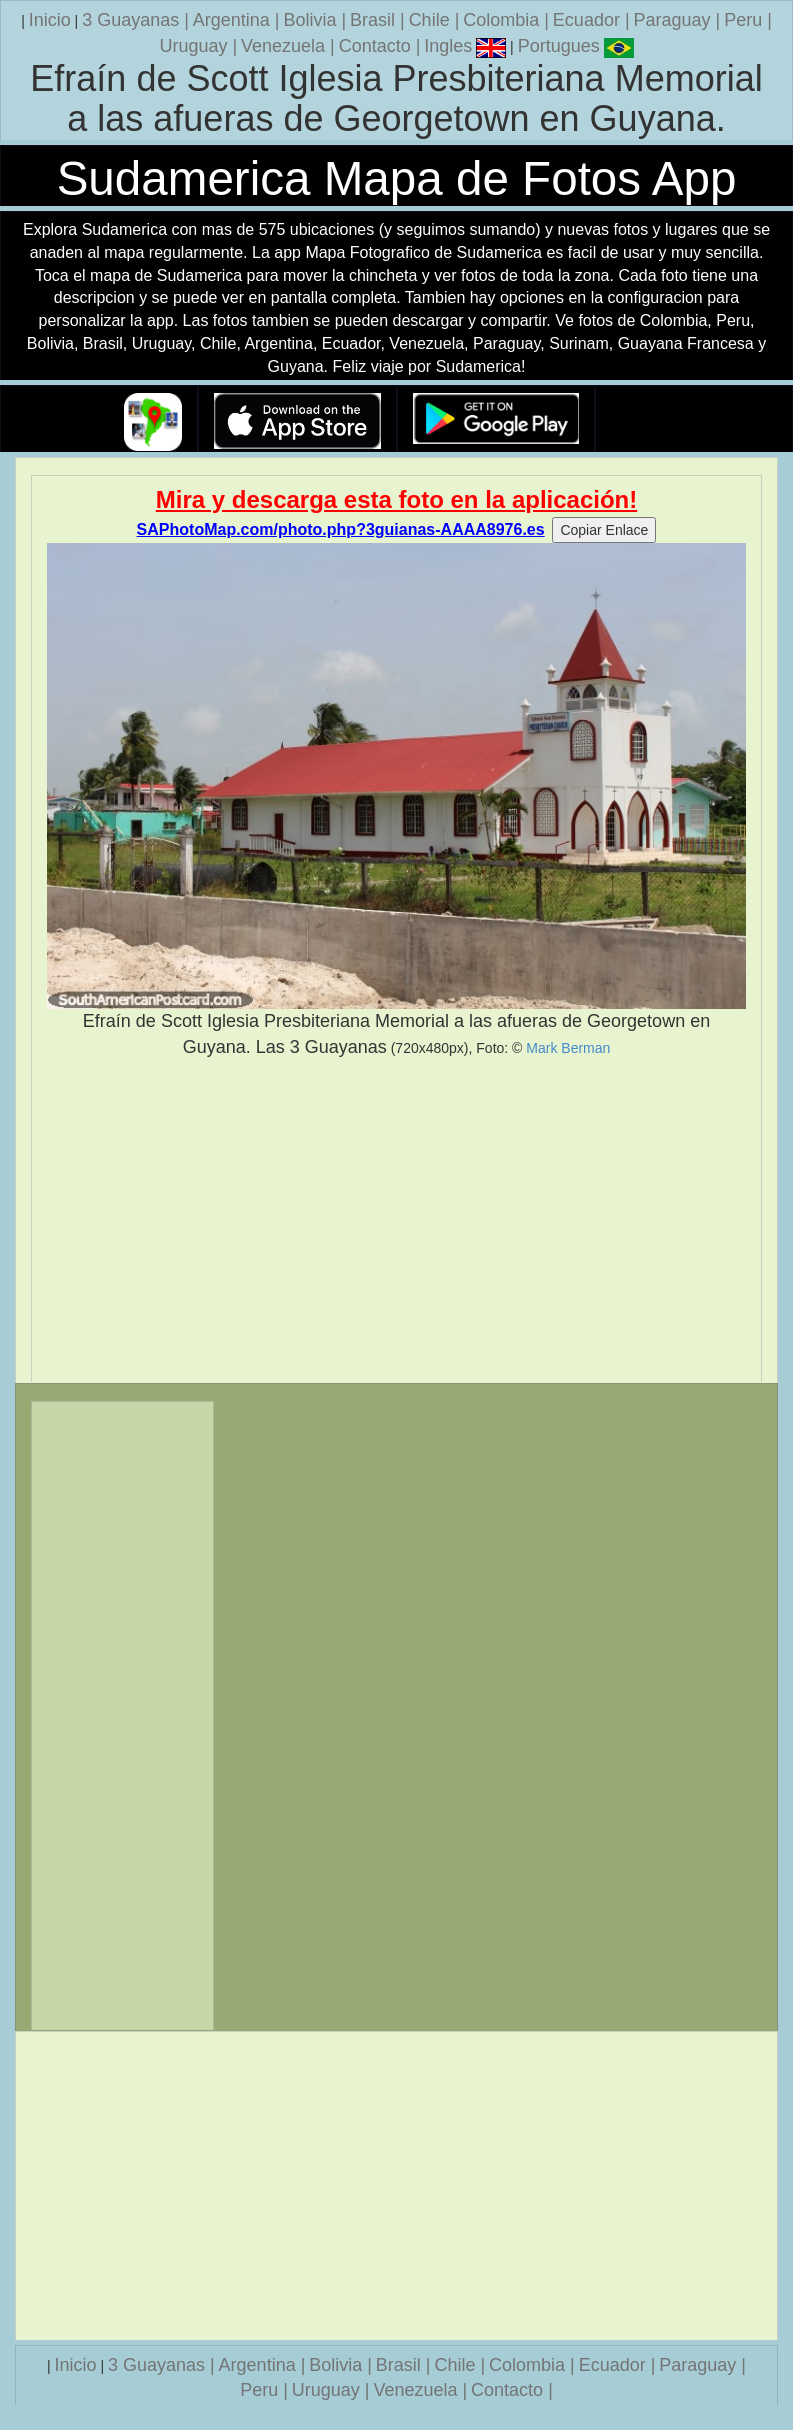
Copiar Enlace (604, 530)
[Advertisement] (396, 1221)
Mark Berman (568, 1048)
